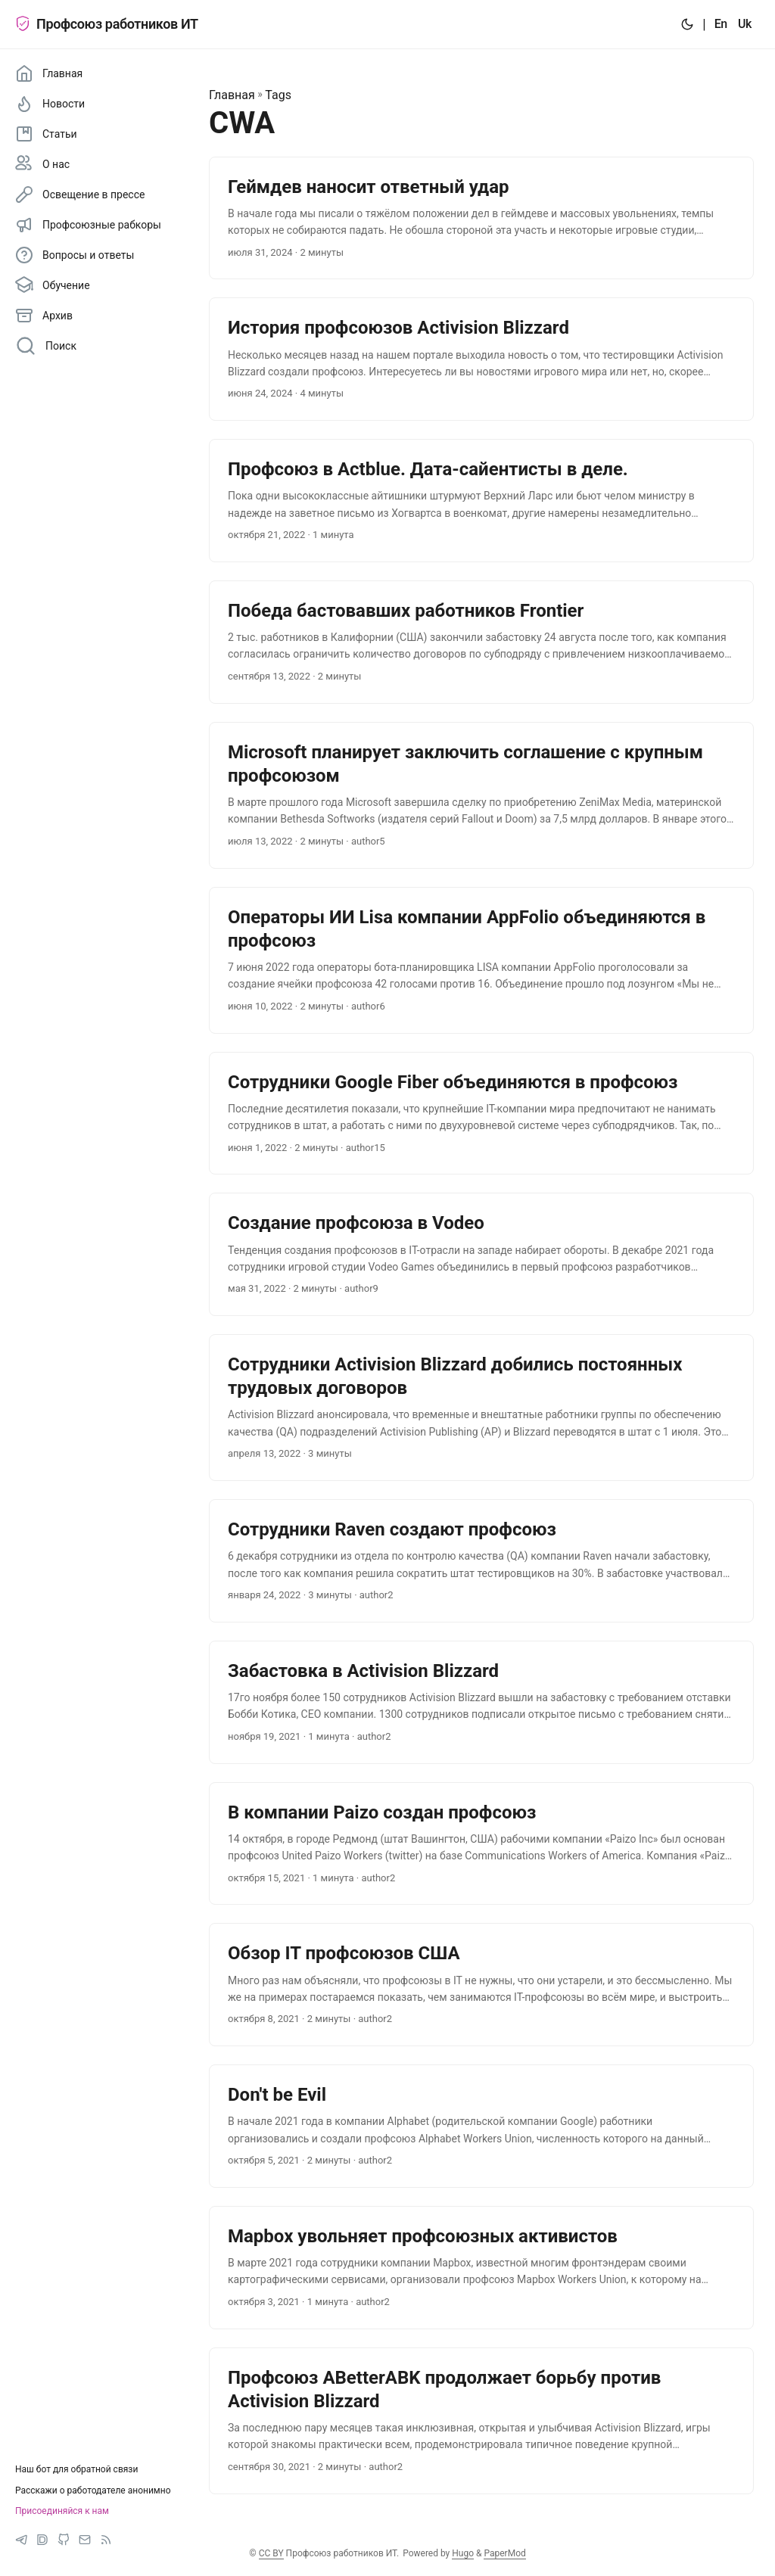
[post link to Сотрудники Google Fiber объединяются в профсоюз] (481, 1113)
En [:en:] (720, 24)
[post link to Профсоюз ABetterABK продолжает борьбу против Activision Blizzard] (481, 2421)
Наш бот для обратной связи (76, 2469)
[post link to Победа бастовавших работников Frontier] (481, 642)
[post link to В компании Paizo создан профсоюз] (481, 1844)
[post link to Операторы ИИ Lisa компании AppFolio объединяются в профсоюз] (481, 960)
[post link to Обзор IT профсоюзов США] (481, 1985)
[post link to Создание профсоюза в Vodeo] (481, 1254)
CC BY (271, 2553)
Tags (278, 95)
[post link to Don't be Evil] (481, 2126)
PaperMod (504, 2553)
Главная (232, 95)
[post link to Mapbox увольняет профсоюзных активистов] (481, 2268)
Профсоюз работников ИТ (106, 24)
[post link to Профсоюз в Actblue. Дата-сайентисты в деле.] (481, 501)
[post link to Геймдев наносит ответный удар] (481, 218)
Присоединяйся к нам (62, 2511)
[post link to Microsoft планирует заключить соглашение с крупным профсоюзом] (481, 795)
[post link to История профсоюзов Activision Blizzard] (481, 359)
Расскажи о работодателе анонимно (93, 2490)
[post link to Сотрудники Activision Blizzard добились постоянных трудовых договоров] (481, 1407)
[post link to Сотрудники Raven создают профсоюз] (481, 1561)
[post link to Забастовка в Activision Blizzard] (481, 1702)
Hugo (463, 2553)
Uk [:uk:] (745, 24)
